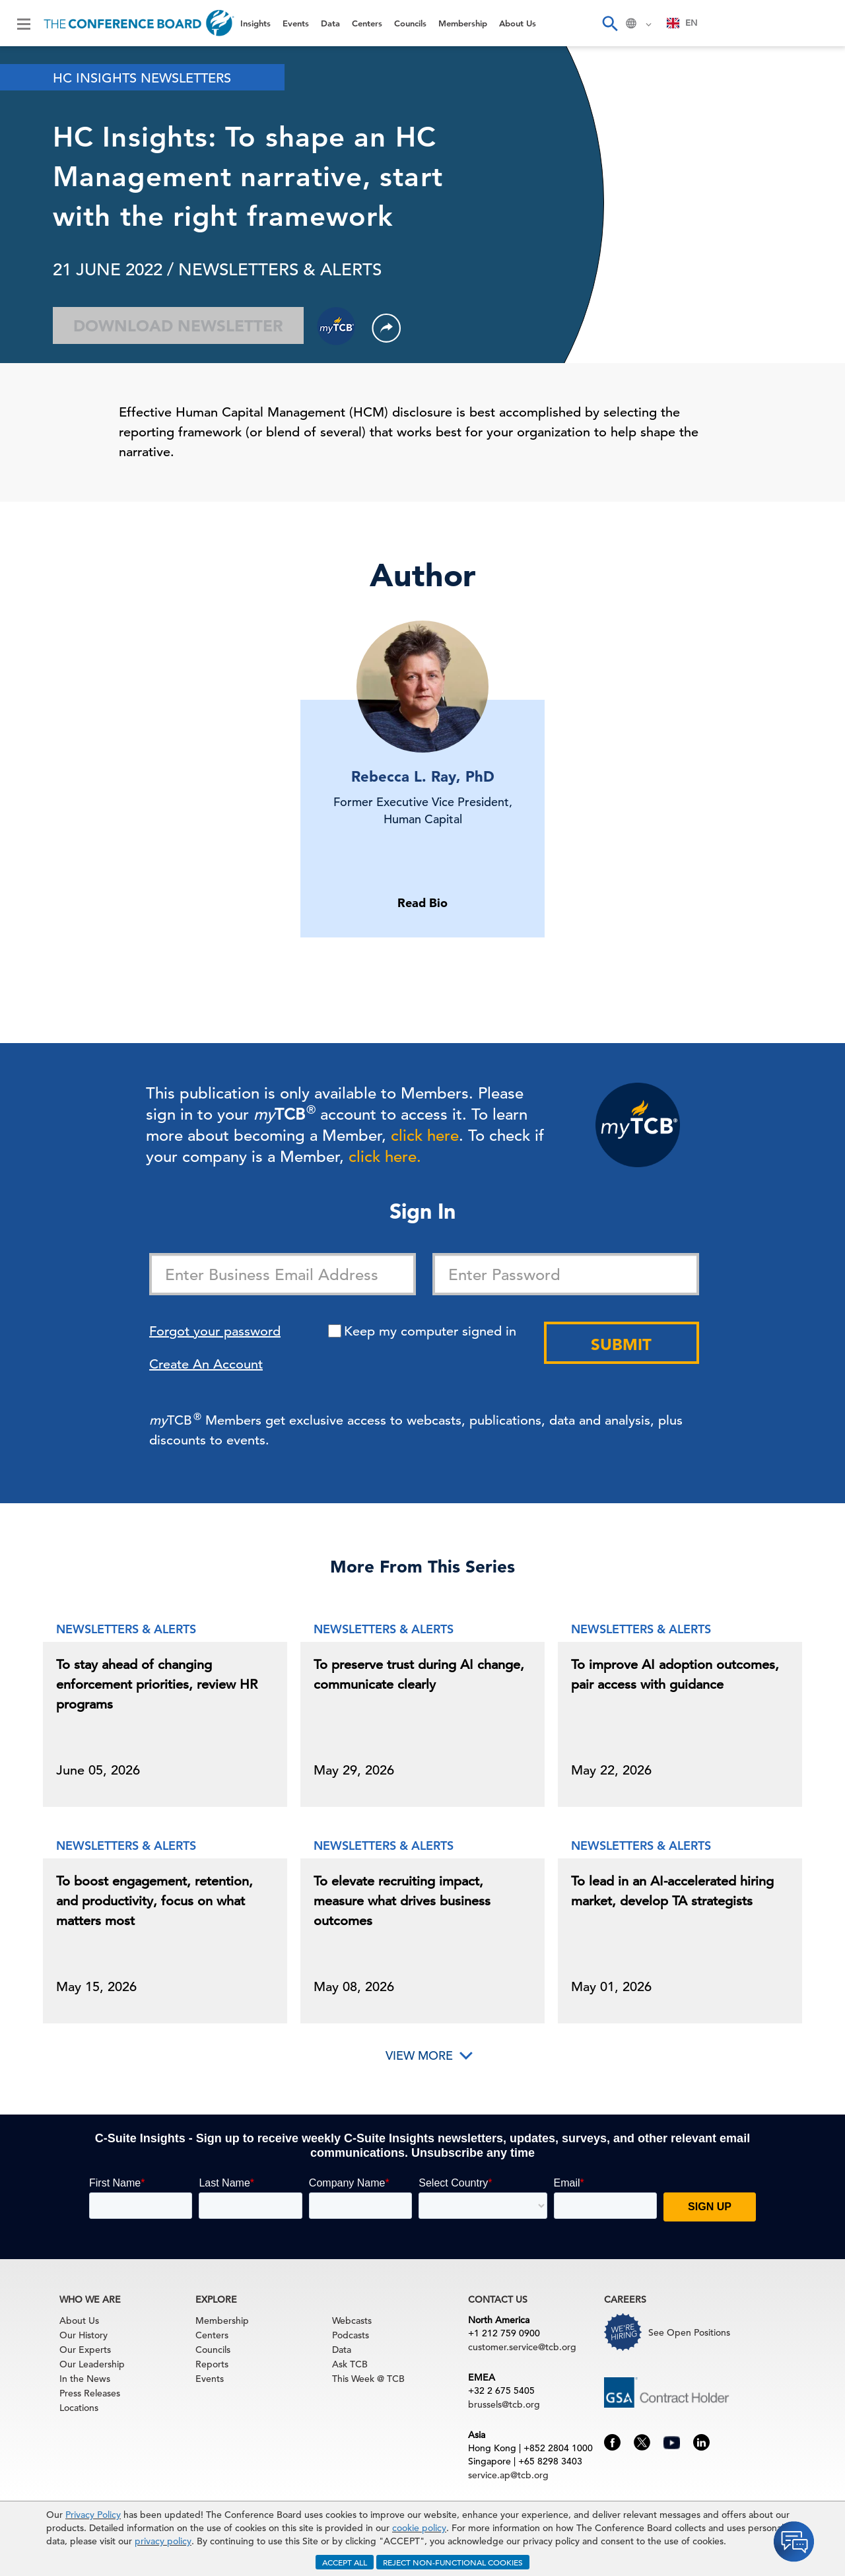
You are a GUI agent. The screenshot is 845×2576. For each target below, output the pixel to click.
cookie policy (419, 2528)
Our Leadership (92, 2364)
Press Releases (89, 2393)
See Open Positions (689, 2332)
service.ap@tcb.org (508, 2475)
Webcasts (352, 2320)
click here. (385, 1157)
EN (682, 23)
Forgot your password (215, 1331)
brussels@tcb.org (504, 2404)
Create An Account (206, 1364)
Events (296, 23)
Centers (367, 23)
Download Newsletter (178, 325)
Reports (211, 2364)
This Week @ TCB (368, 2379)
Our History (83, 2335)
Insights (255, 23)
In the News (84, 2379)
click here (425, 1135)
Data (330, 23)
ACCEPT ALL (344, 2562)
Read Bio (422, 902)
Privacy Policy (93, 2515)
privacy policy (163, 2541)
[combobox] (682, 23)
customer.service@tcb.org (522, 2347)
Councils (410, 23)
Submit (621, 1344)
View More (419, 2055)
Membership (462, 23)
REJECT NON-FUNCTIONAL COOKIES (453, 2562)
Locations (78, 2408)
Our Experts (85, 2350)
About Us (517, 23)
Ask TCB (350, 2364)
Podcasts (350, 2335)
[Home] (139, 23)
